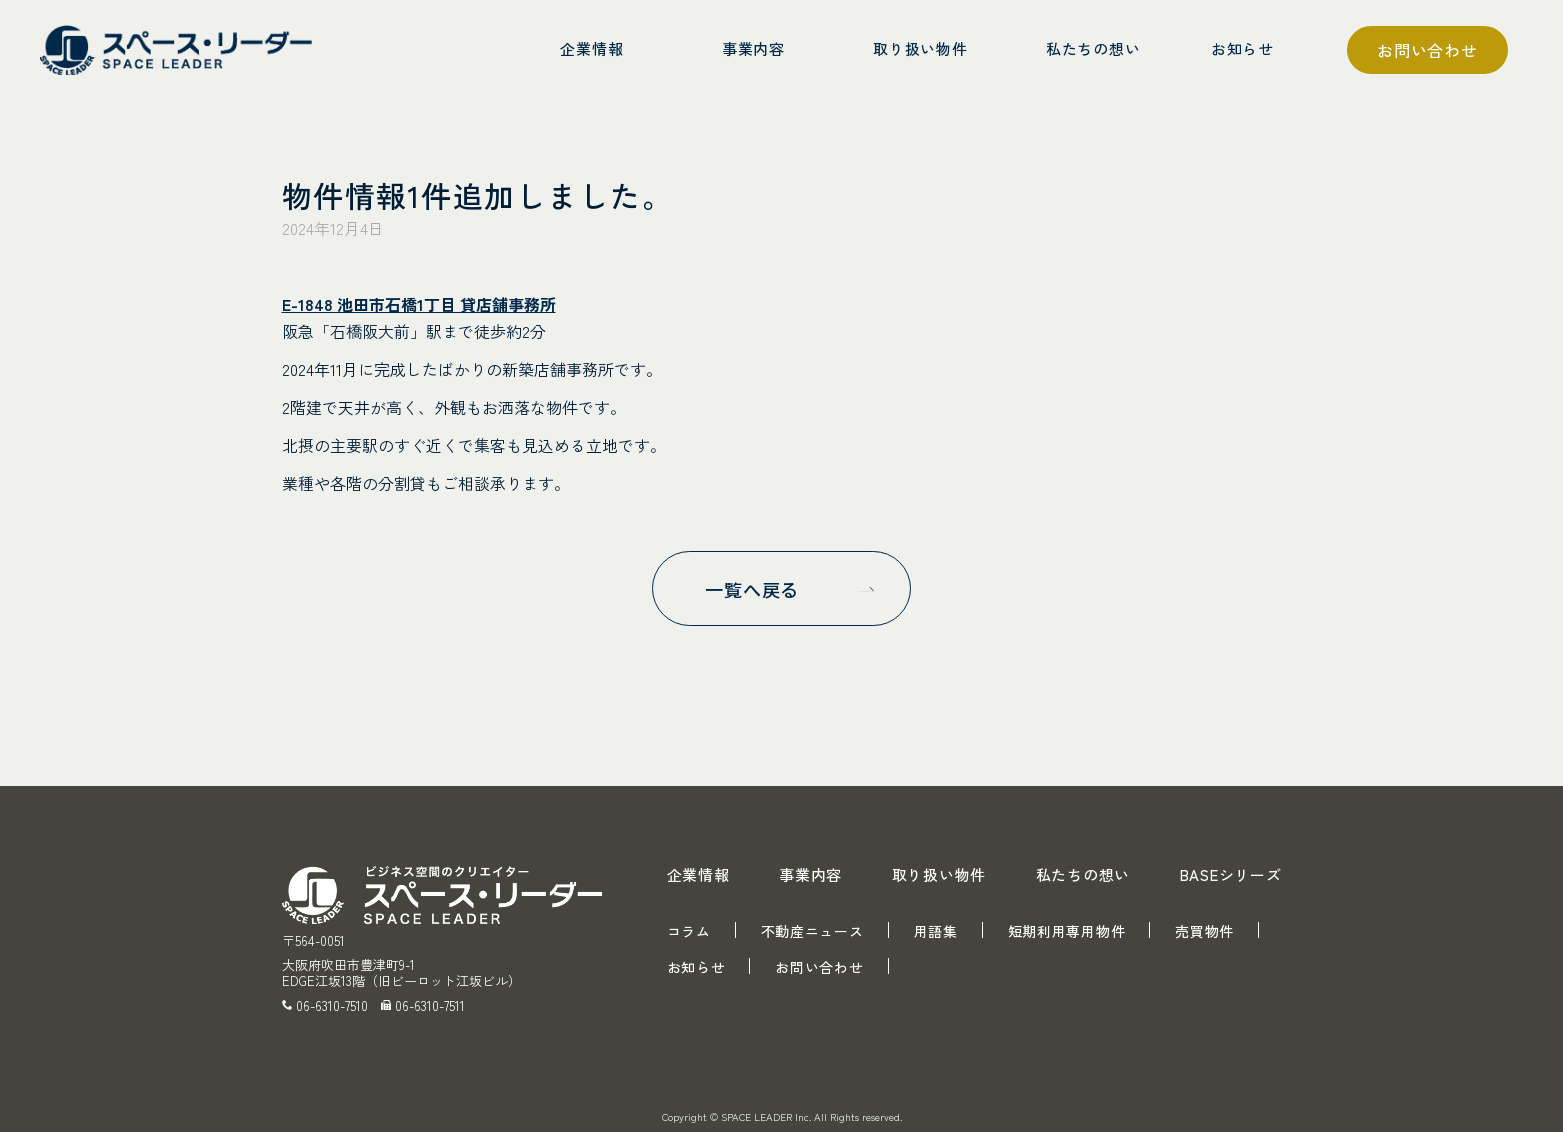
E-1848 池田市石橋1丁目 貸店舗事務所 (419, 304)
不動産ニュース (812, 931)
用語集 (936, 931)
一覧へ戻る (751, 589)
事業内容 (810, 874)
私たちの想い (1083, 874)
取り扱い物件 (939, 874)
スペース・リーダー (180, 50)
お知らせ (696, 967)
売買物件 (1204, 931)
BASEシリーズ (1231, 874)
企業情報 (698, 874)
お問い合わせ (1427, 50)
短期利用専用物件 (1067, 931)
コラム (689, 931)
